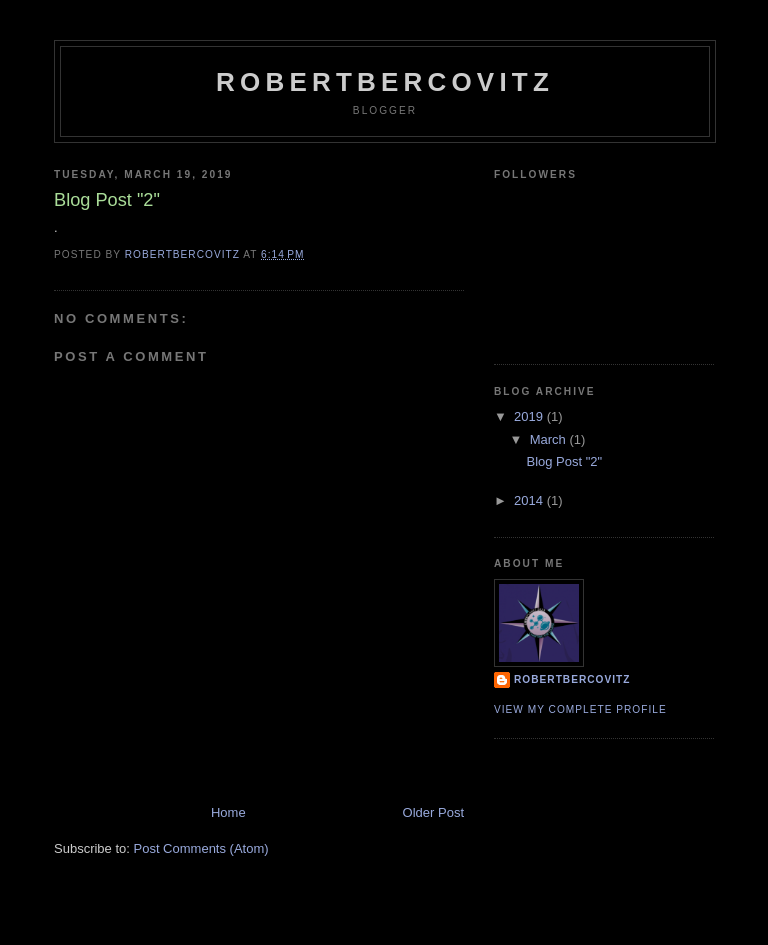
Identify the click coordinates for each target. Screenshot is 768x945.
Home (228, 812)
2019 (530, 416)
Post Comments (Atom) (201, 848)
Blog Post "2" (564, 461)
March (550, 439)
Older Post (433, 812)
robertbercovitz (385, 82)
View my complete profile (580, 709)
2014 (530, 500)
